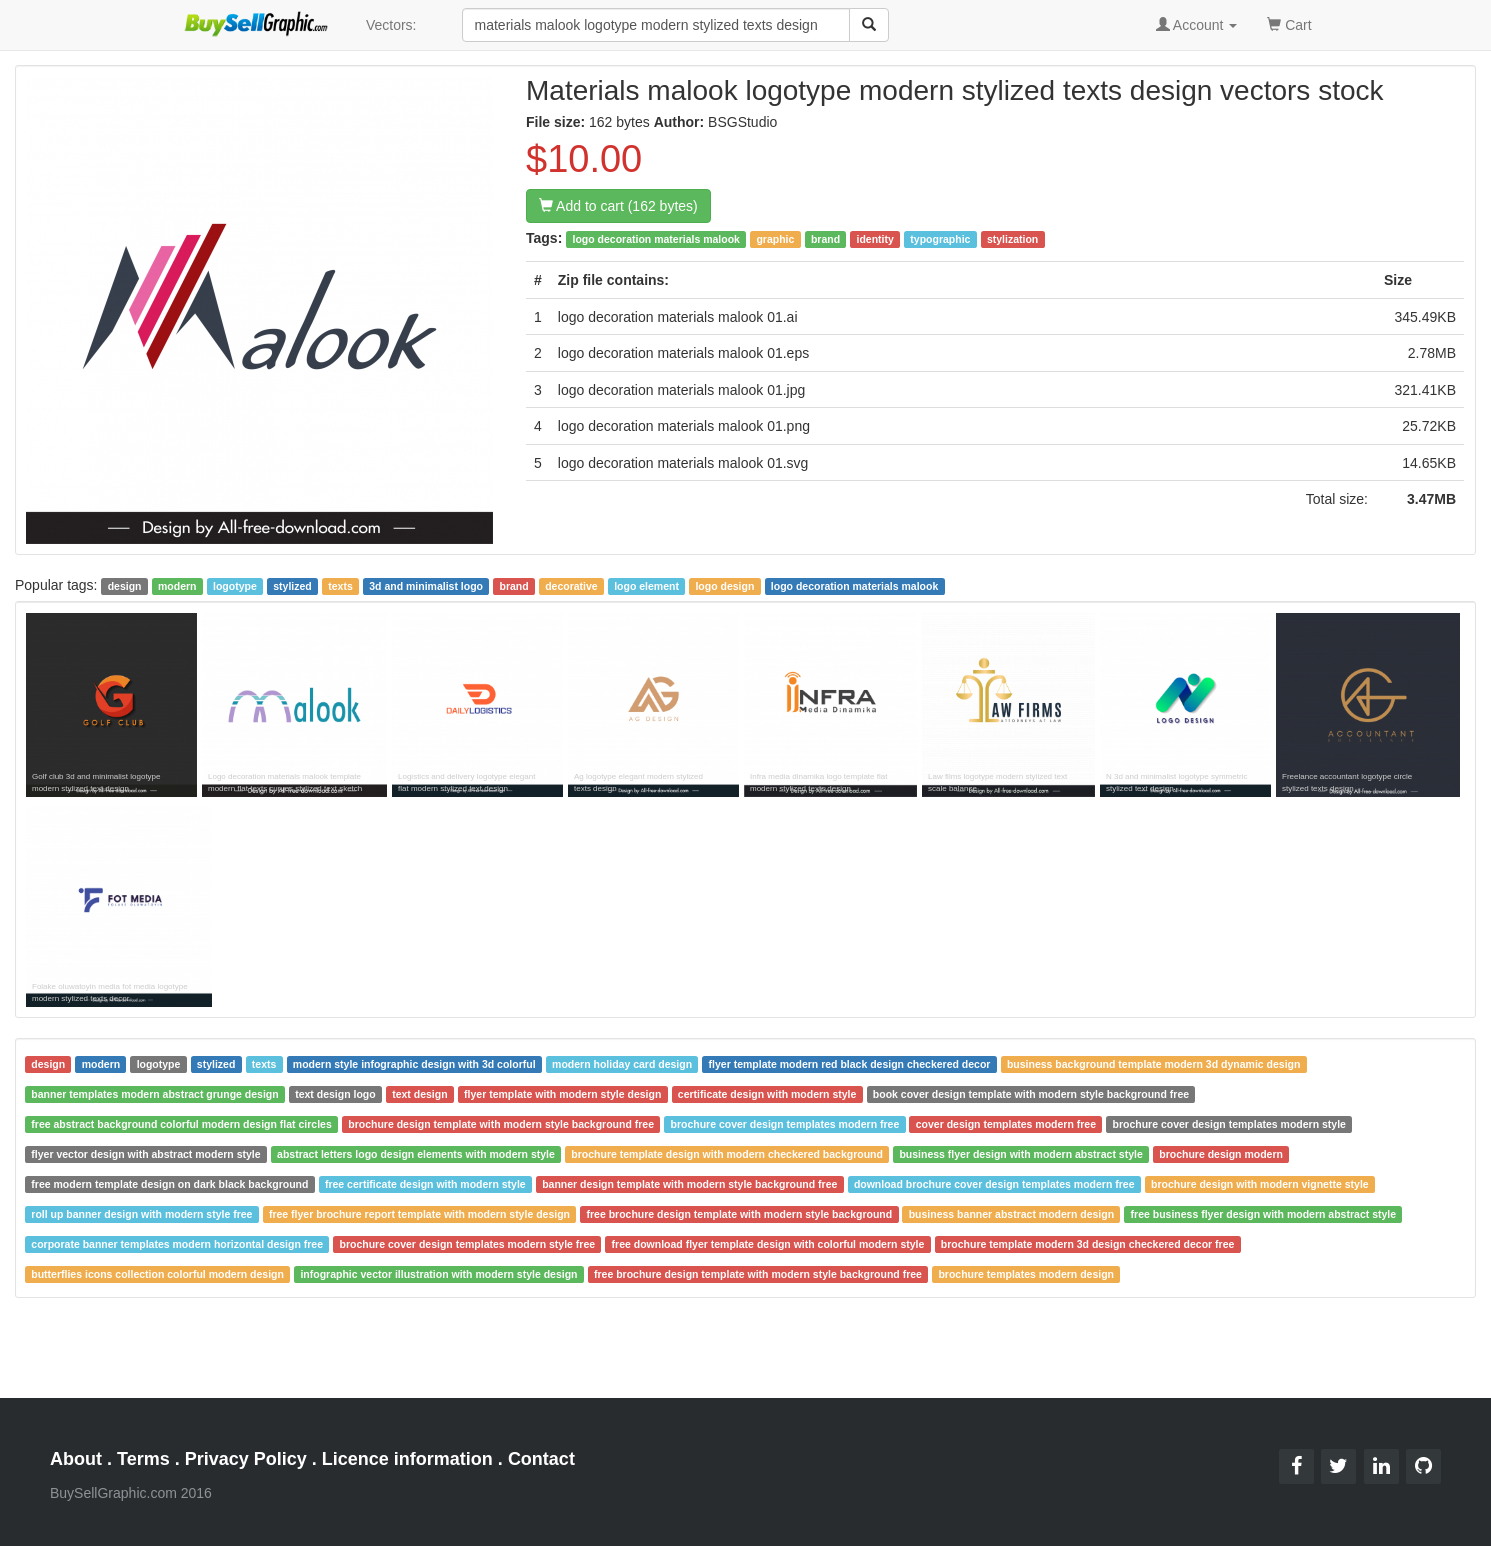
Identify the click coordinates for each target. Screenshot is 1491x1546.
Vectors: (391, 25)
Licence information (407, 1459)
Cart (1289, 23)
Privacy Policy (246, 1459)
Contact (541, 1459)
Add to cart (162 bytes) (618, 206)
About (76, 1459)
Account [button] (1197, 25)
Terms (143, 1459)
